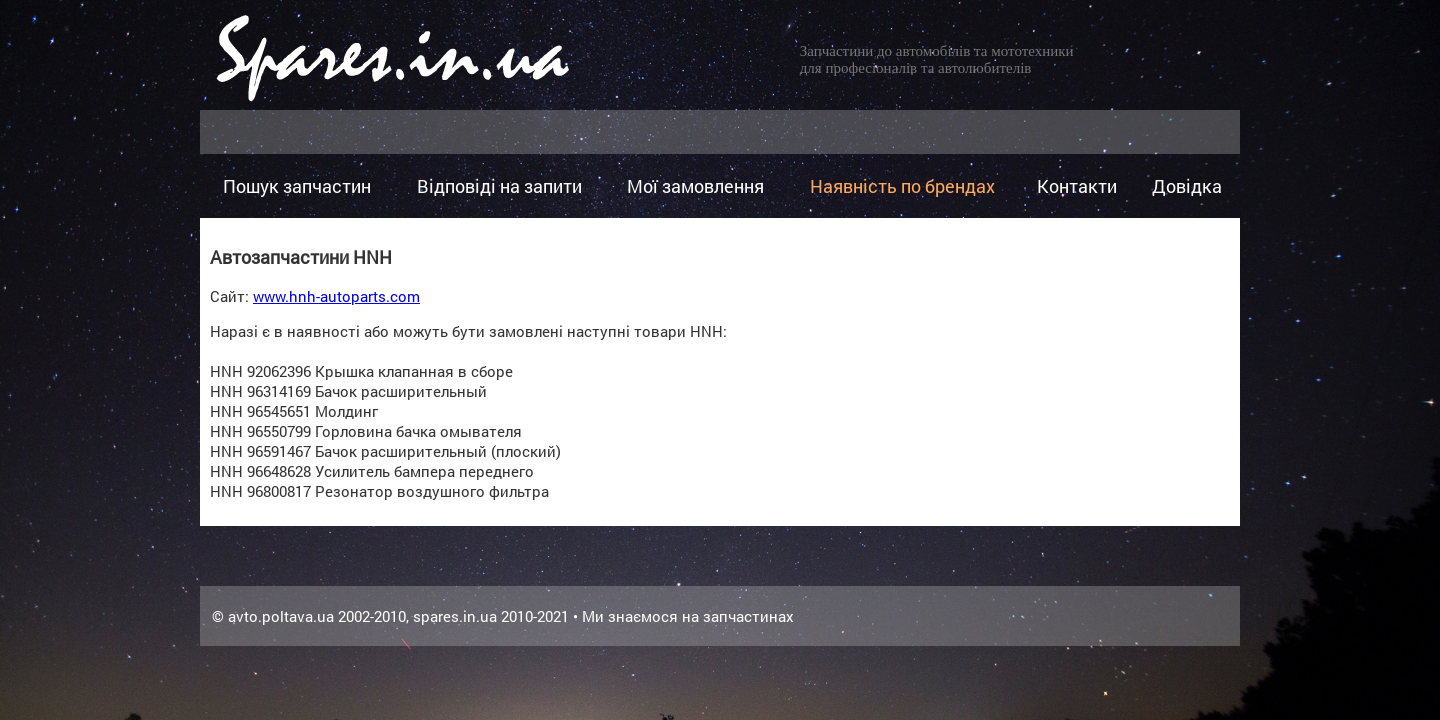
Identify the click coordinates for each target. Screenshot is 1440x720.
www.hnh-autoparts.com (336, 296)
